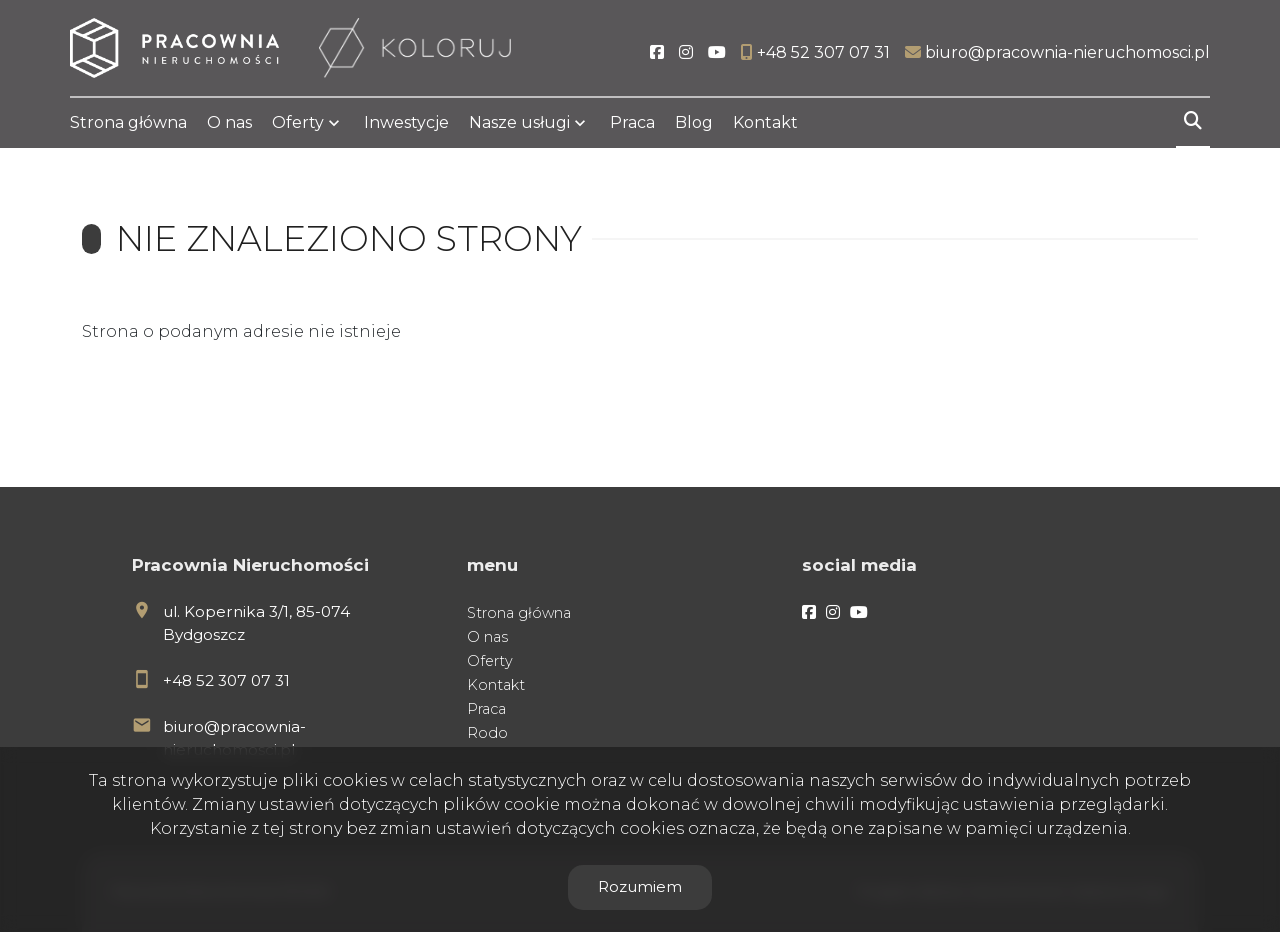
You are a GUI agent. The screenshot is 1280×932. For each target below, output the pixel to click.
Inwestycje (406, 122)
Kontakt (765, 122)
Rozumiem (640, 886)
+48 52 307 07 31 (226, 680)
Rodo (487, 733)
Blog (694, 122)
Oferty (298, 122)
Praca (632, 122)
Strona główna (128, 122)
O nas (229, 122)
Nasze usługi (519, 122)
